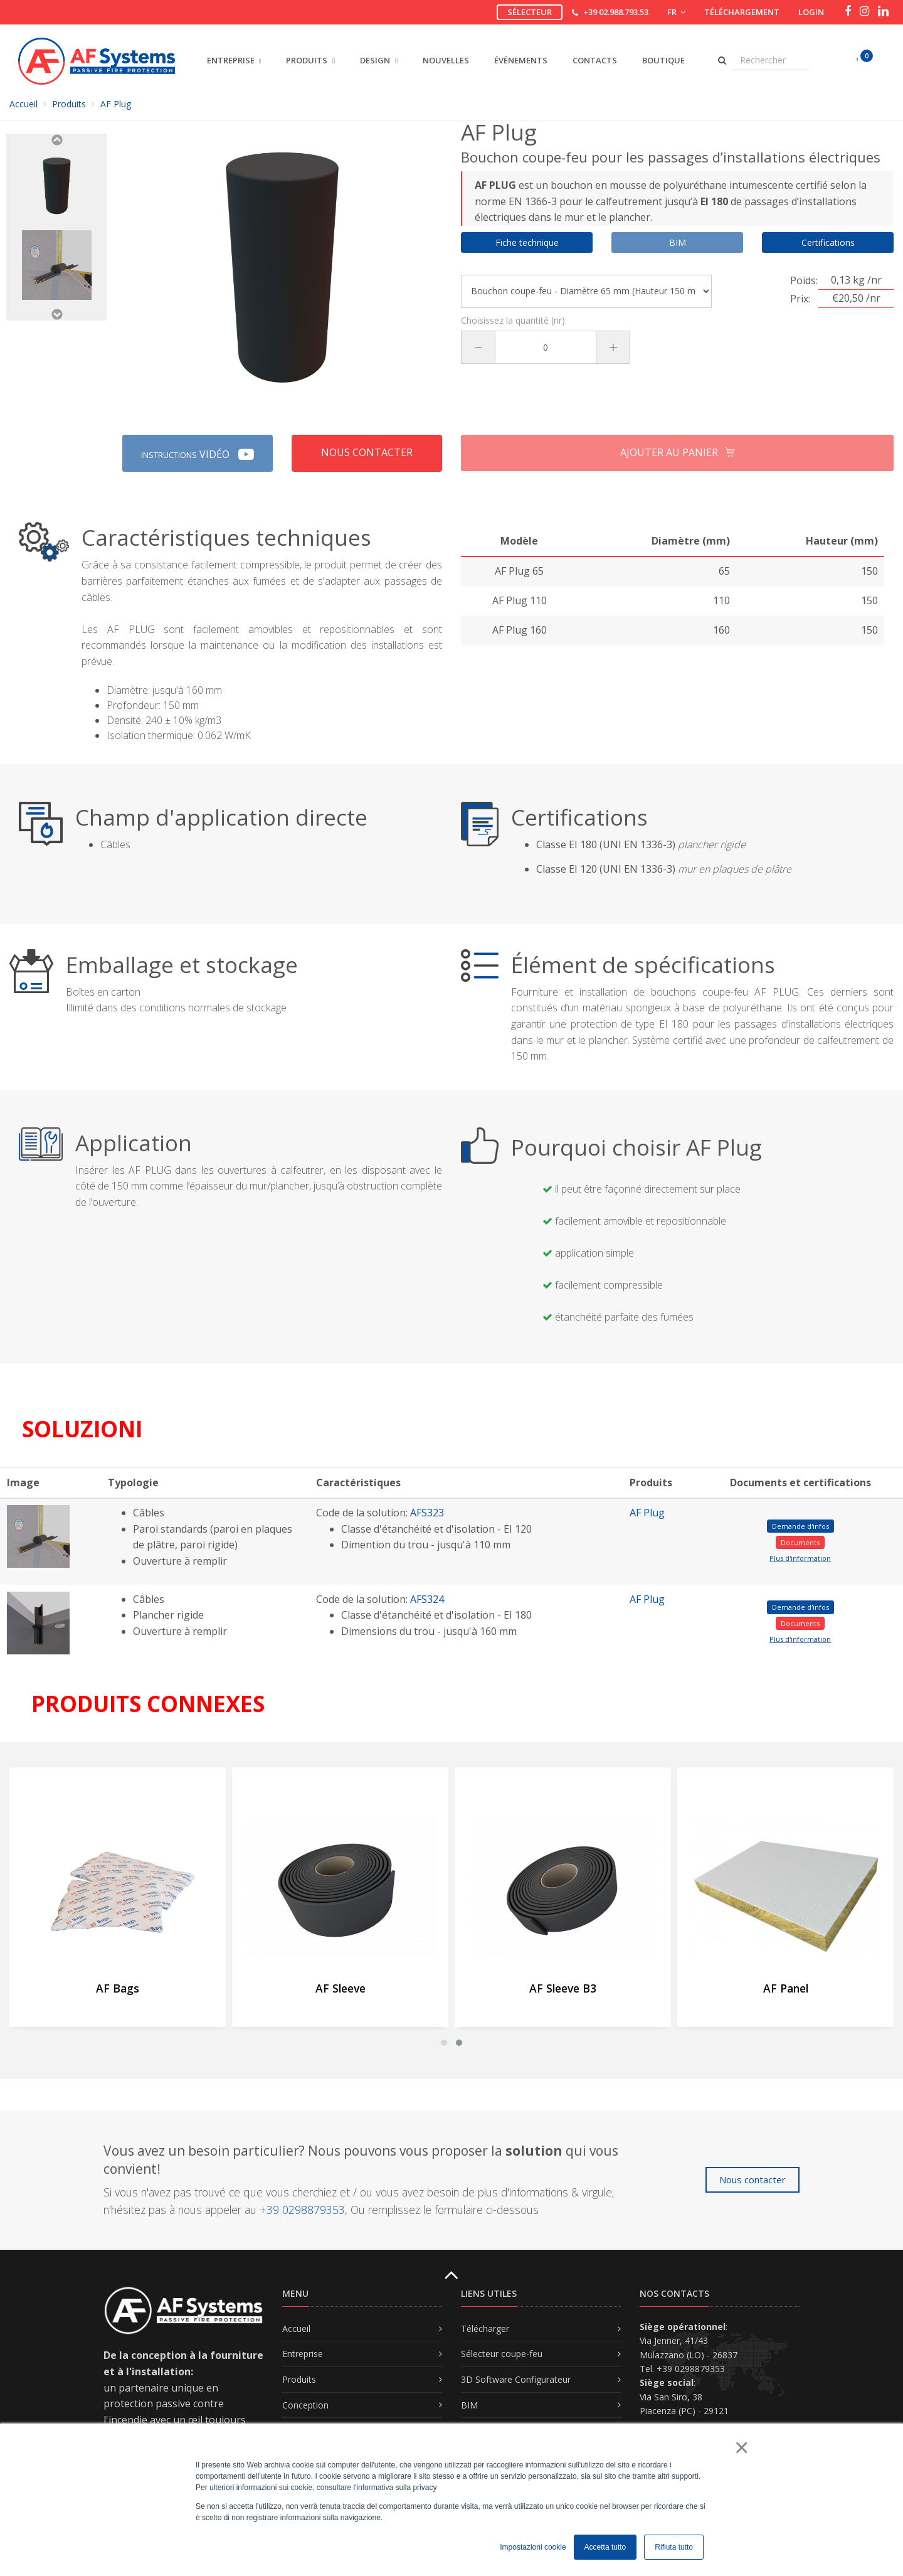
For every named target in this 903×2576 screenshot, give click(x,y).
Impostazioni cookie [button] (533, 2547)
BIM (469, 2405)
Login (811, 12)
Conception (305, 2405)
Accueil (23, 104)
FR (676, 12)
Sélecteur (529, 12)
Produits (69, 104)
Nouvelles (446, 60)
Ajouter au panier (677, 452)
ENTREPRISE (231, 60)
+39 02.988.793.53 (615, 12)
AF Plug (647, 1513)
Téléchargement (741, 12)
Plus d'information (800, 1558)
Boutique (663, 60)
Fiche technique (527, 242)
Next (56, 314)
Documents (800, 1542)
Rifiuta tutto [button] (674, 2547)
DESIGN (379, 60)
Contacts (595, 60)
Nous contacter (367, 452)
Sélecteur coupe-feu (501, 2354)
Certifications (828, 242)
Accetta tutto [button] (605, 2547)
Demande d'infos (800, 1526)
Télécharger (485, 2328)
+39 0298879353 (302, 2209)
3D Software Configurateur (516, 2379)
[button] (444, 2042)
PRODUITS (310, 60)
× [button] (740, 2447)
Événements (520, 60)
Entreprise (302, 2354)
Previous (56, 140)
